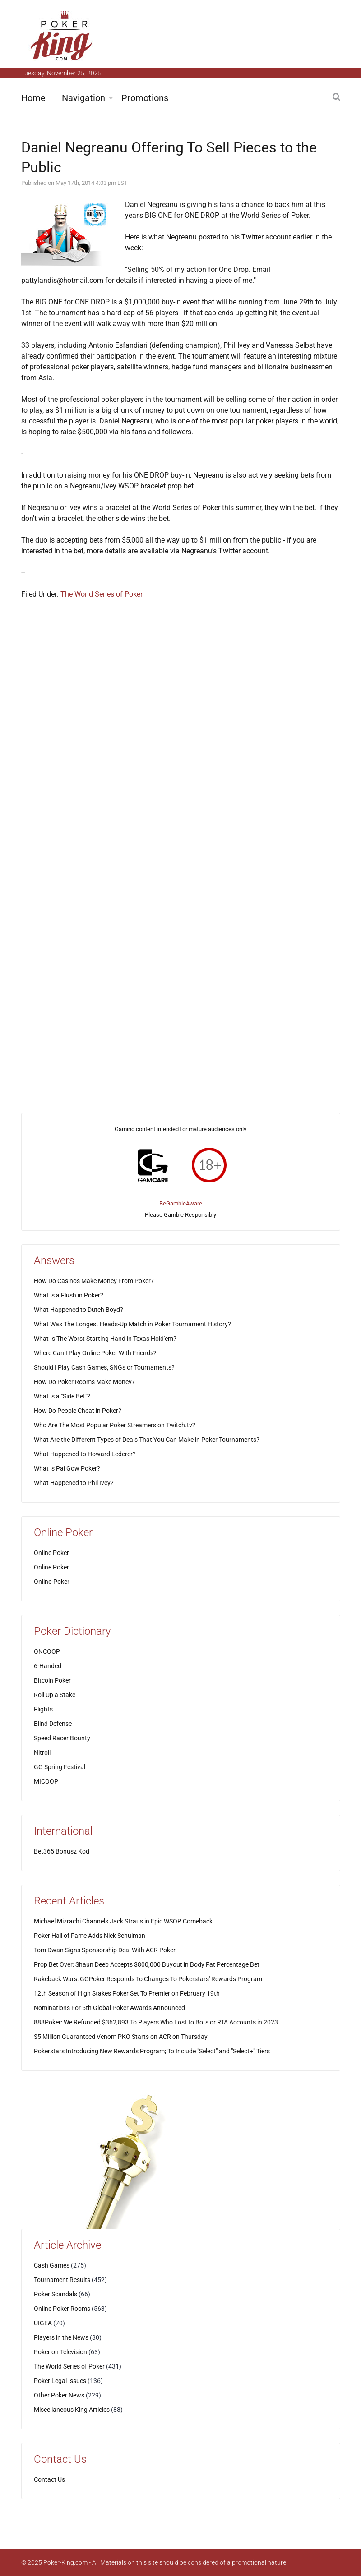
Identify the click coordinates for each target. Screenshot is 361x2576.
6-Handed (47, 1666)
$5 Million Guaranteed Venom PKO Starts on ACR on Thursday (121, 2036)
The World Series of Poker (101, 594)
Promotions (144, 97)
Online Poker (51, 1552)
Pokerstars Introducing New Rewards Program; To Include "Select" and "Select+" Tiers (152, 2051)
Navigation (83, 97)
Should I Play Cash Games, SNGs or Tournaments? (104, 1367)
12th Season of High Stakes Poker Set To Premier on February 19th (127, 1993)
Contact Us (49, 2479)
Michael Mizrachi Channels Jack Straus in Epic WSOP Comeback (123, 1921)
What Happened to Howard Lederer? (85, 1454)
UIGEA (43, 2323)
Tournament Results (62, 2279)
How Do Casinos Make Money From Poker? (94, 1280)
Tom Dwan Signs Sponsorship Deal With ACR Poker (105, 1950)
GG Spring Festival (59, 1767)
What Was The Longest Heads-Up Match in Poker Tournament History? (132, 1324)
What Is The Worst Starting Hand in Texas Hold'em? (105, 1338)
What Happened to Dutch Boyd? (78, 1309)
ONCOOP (47, 1651)
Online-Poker (51, 1581)
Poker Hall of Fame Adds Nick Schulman (89, 1935)
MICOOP (46, 1781)
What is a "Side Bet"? (62, 1396)
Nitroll (42, 1752)
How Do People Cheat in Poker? (77, 1410)
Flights (43, 1709)
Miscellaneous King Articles (72, 2409)
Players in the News (61, 2337)
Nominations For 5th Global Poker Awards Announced (109, 2007)
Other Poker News (59, 2395)
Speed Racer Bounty (62, 1738)
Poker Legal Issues (60, 2380)
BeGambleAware (180, 1203)
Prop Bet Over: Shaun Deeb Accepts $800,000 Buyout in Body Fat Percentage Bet (146, 1964)
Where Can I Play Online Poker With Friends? (95, 1353)
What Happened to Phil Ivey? (74, 1482)
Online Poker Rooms (62, 2308)
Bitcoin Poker (52, 1680)
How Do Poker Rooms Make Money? (84, 1381)
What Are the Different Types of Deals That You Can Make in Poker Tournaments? (146, 1439)
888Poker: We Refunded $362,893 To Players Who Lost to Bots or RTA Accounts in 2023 (156, 2022)
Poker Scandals (55, 2294)
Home (33, 97)
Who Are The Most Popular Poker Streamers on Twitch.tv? (114, 1425)
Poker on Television (60, 2351)
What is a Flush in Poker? (68, 1295)
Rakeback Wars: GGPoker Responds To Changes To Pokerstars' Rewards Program (148, 1979)
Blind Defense (53, 1723)
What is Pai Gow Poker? (67, 1468)
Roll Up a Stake (54, 1694)
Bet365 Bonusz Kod (61, 1851)
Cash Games (51, 2265)
